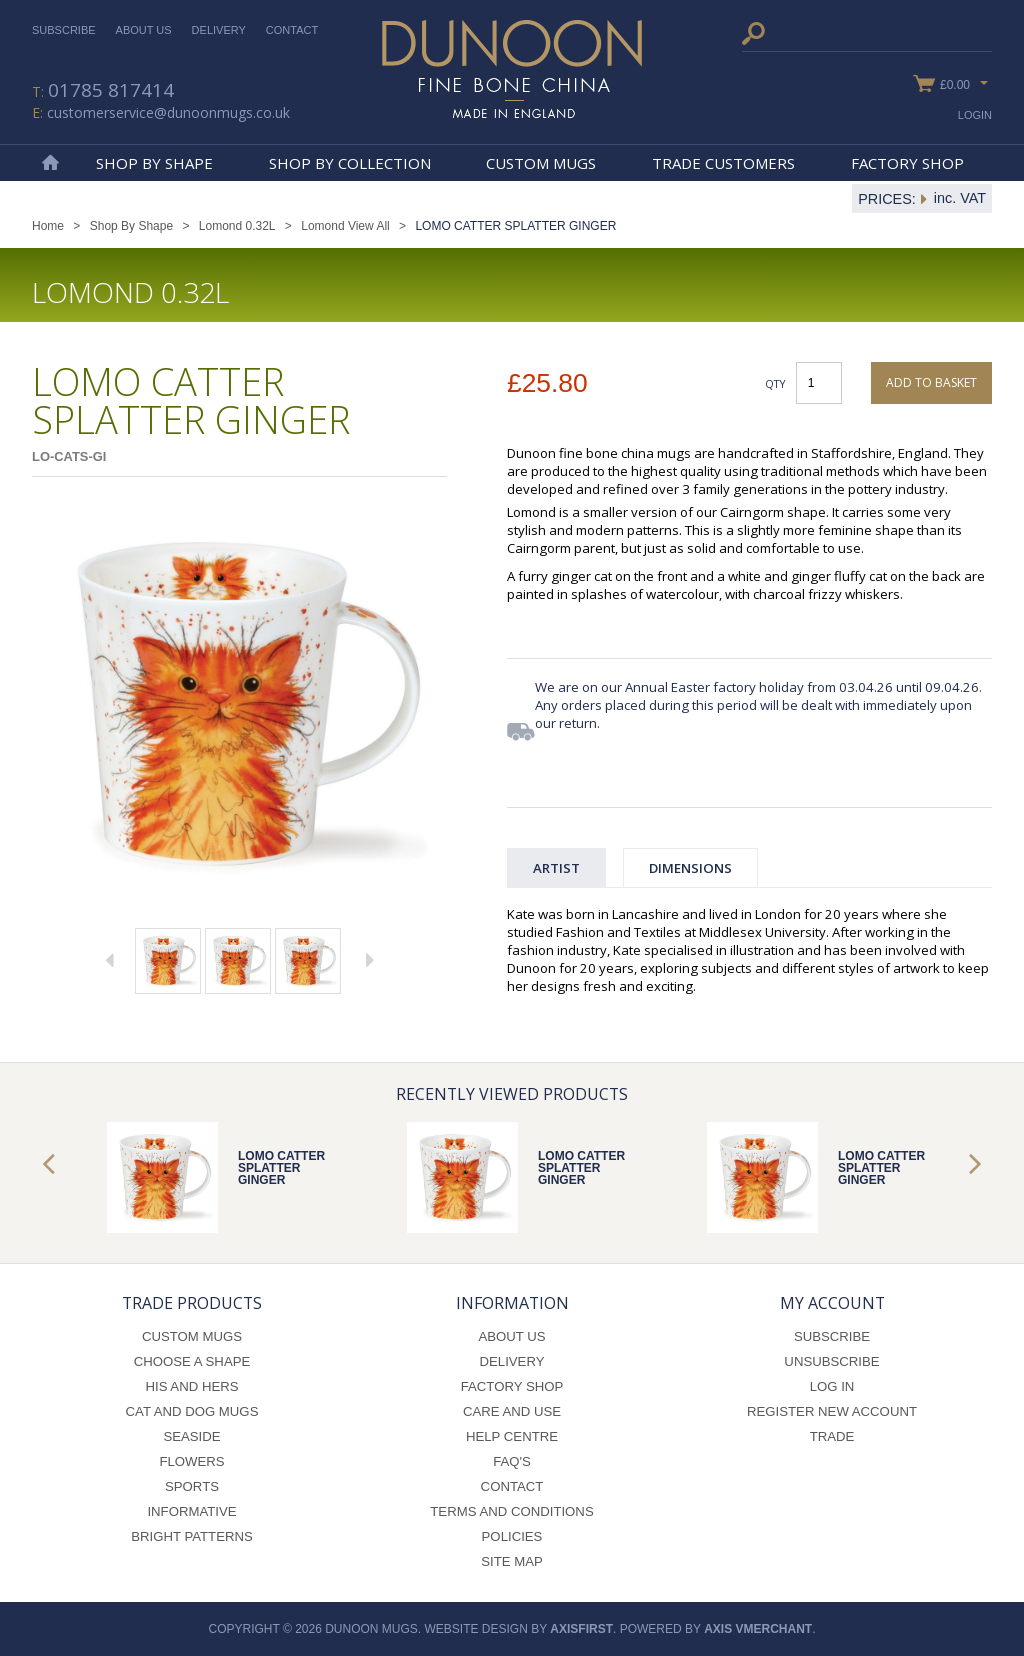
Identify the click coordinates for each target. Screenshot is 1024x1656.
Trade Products (192, 1303)
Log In (832, 1386)
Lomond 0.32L (237, 226)
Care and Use (512, 1411)
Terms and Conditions (511, 1511)
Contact (292, 30)
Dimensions (690, 868)
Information (512, 1303)
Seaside (191, 1436)
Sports (192, 1486)
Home (50, 163)
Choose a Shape (192, 1361)
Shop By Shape (154, 163)
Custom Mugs (541, 163)
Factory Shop (907, 163)
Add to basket (931, 382)
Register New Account (832, 1411)
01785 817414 (111, 90)
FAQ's (512, 1461)
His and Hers (191, 1386)
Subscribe (64, 30)
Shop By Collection (350, 163)
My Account (832, 1303)
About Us (144, 30)
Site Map (512, 1561)
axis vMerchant (758, 1629)
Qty (775, 383)
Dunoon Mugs (512, 69)
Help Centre (512, 1436)
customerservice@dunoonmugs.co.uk (168, 112)
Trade (832, 1436)
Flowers (191, 1461)
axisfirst (581, 1629)
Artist (556, 868)
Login (975, 115)
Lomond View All (345, 226)
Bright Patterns (192, 1536)
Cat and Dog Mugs (192, 1411)
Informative (191, 1511)
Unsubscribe (831, 1361)
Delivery (219, 30)
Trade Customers (723, 163)
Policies (512, 1536)
